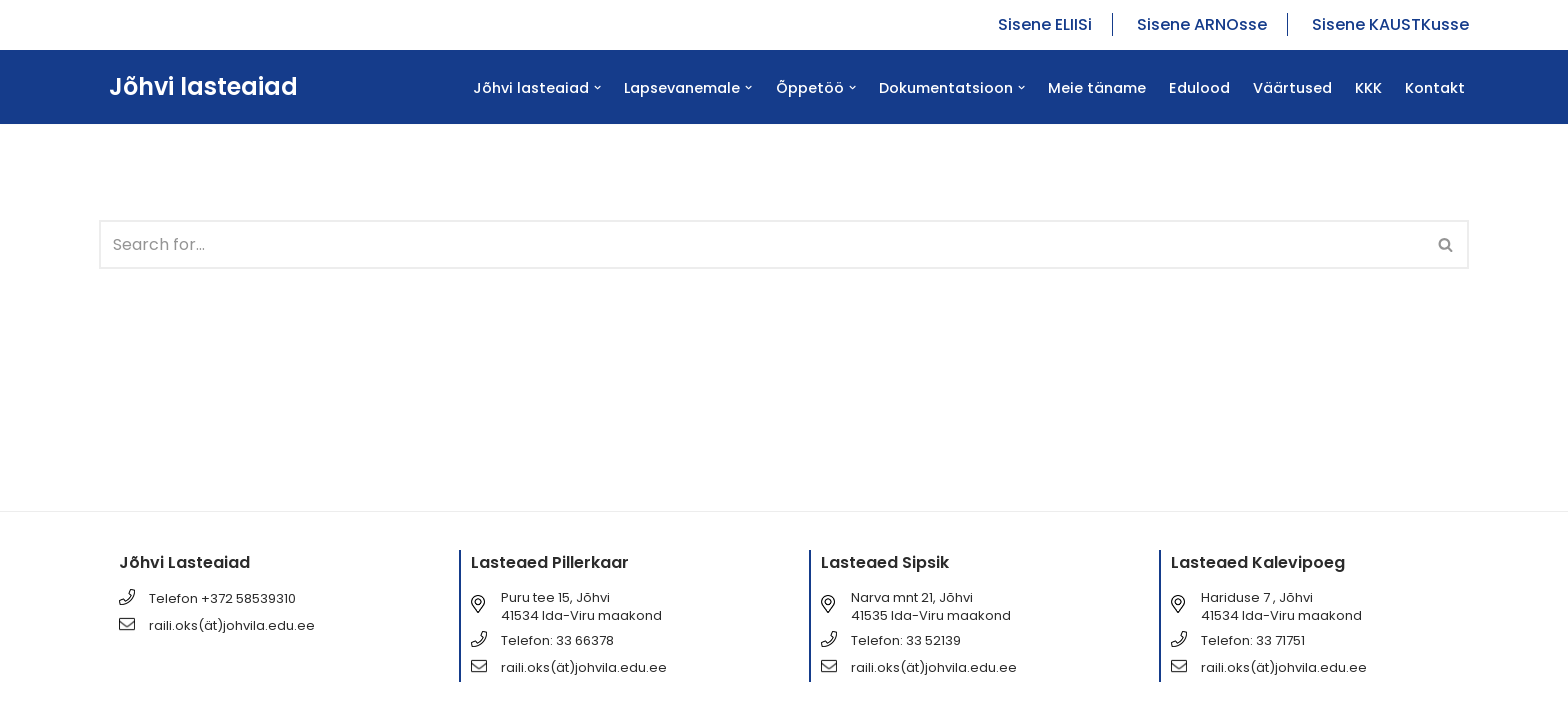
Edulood (1199, 88)
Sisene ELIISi (1045, 24)
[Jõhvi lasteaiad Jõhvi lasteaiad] (198, 87)
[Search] (761, 244)
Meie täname (1097, 88)
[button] (597, 87)
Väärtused (1292, 88)
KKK (1368, 88)
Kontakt (1435, 88)
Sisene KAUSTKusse (1390, 24)
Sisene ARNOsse (1202, 24)
